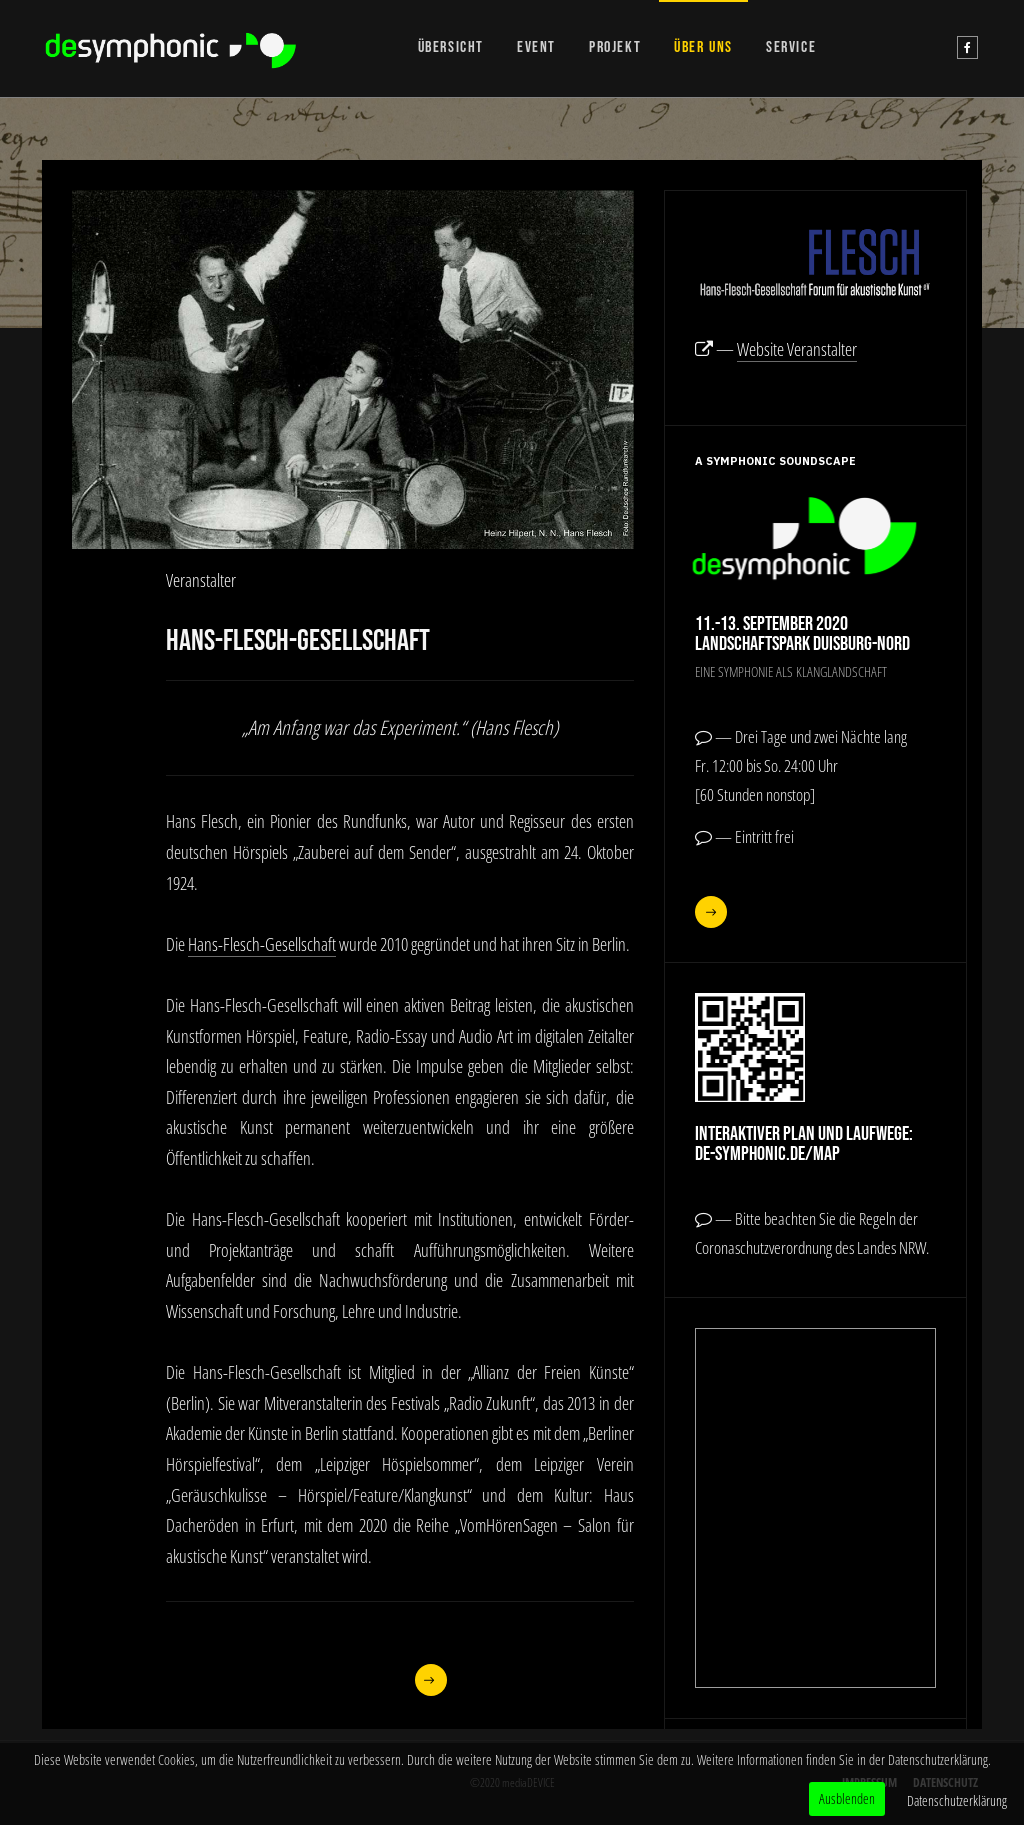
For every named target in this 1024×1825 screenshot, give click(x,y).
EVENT (536, 47)
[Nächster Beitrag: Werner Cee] (430, 1680)
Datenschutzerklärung (957, 1800)
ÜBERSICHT (451, 47)
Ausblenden (847, 1798)
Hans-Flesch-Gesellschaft (262, 944)
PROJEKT (615, 47)
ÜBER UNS (703, 47)
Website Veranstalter (797, 349)
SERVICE (791, 47)
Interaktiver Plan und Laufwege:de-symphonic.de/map (804, 1144)
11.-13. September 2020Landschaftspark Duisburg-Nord (802, 634)
